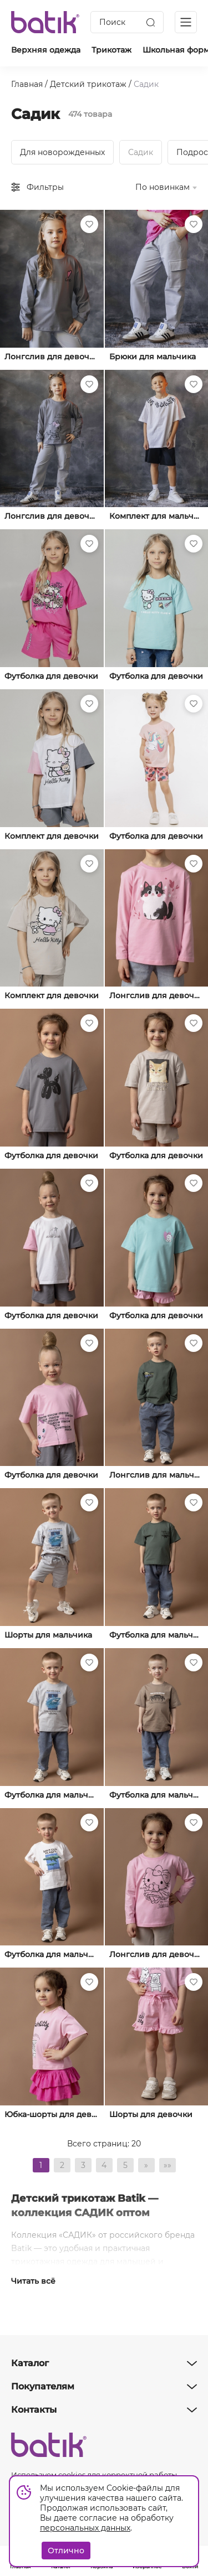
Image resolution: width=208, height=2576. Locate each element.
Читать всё (33, 2281)
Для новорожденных (62, 152)
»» (167, 2165)
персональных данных (85, 2528)
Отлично (66, 2551)
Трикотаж (111, 50)
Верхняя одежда (45, 50)
